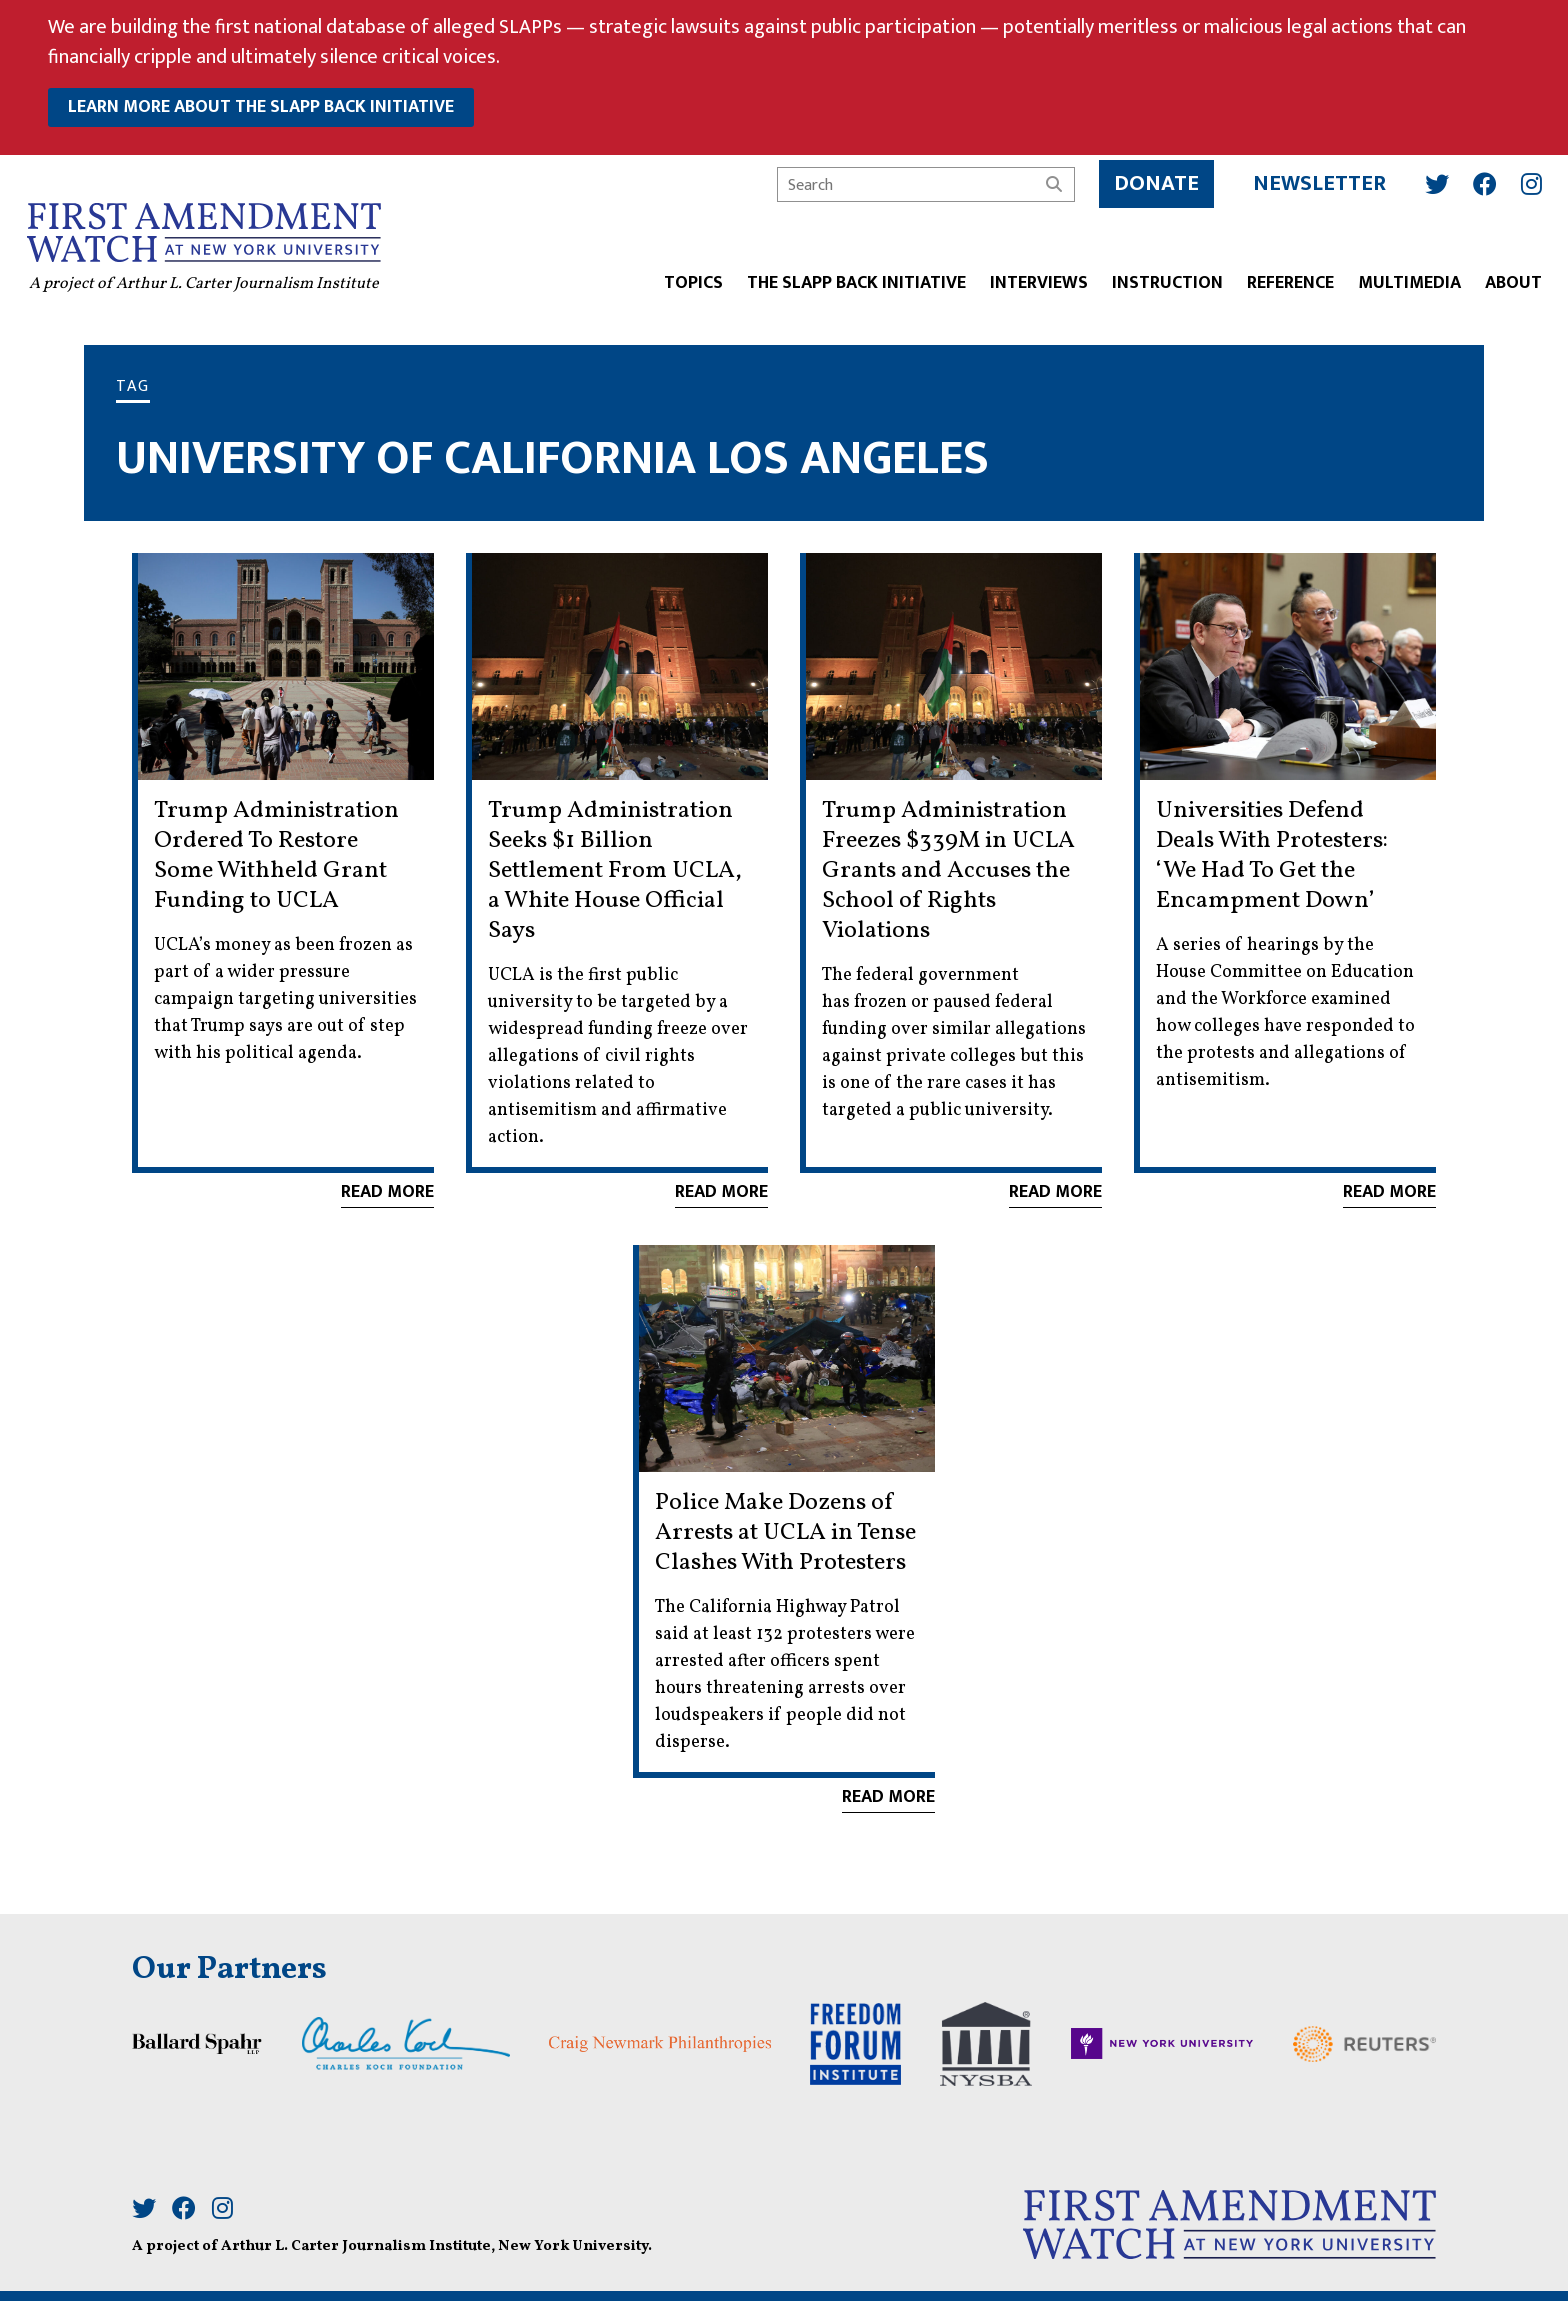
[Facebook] (1479, 178)
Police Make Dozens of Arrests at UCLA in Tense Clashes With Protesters (785, 1533)
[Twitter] (1431, 178)
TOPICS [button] (687, 279)
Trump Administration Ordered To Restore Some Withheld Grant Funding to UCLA (276, 856)
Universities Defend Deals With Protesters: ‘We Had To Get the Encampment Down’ (1272, 856)
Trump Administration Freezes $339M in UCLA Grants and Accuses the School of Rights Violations (948, 871)
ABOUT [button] (1507, 279)
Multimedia (1403, 279)
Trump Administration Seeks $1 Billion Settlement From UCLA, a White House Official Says (615, 871)
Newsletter (1313, 178)
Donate (1150, 178)
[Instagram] (1525, 178)
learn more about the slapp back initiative (261, 107)
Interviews (1033, 279)
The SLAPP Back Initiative (850, 279)
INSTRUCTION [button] (1161, 279)
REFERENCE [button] (1284, 279)
